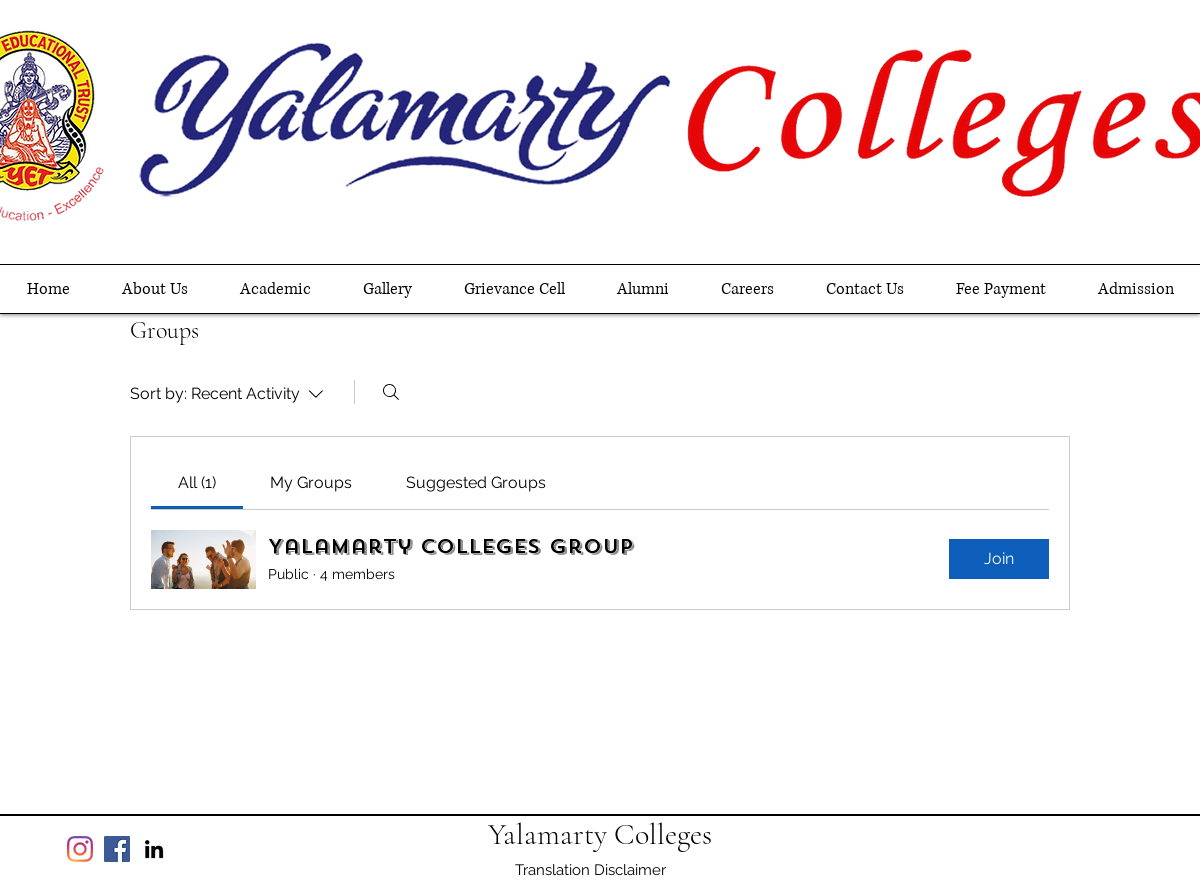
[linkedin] (154, 849)
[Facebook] (117, 849)
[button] (275, 289)
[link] (197, 482)
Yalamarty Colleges (600, 834)
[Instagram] (80, 849)
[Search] (391, 392)
